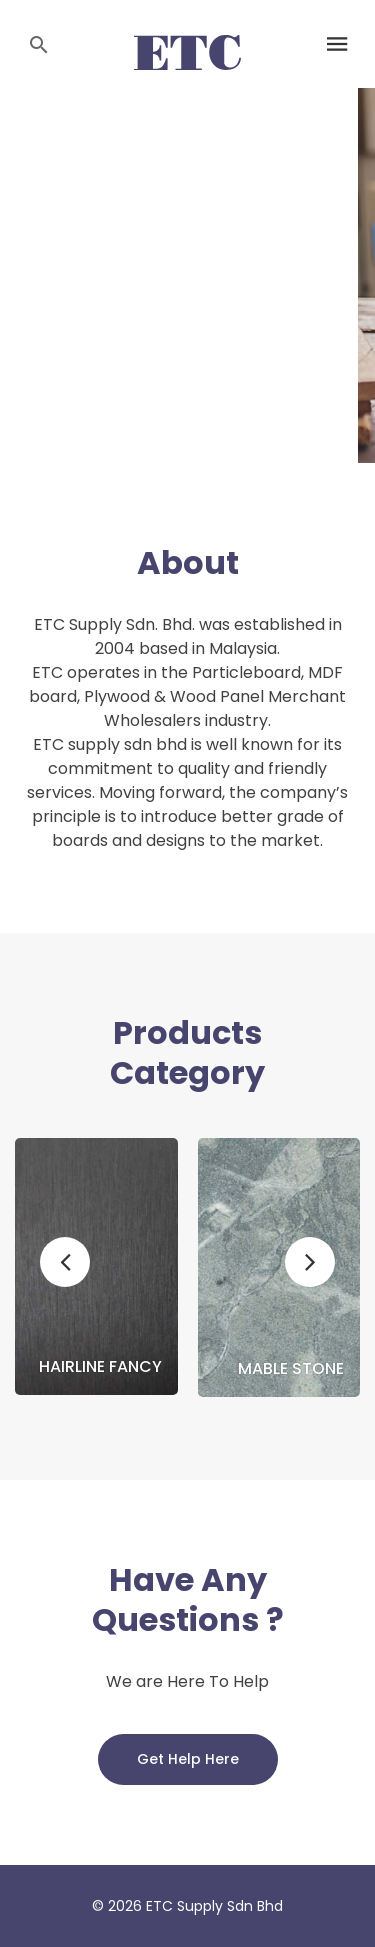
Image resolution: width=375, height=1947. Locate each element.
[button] (65, 1262)
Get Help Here (188, 1759)
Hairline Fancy (100, 1367)
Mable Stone (291, 1369)
